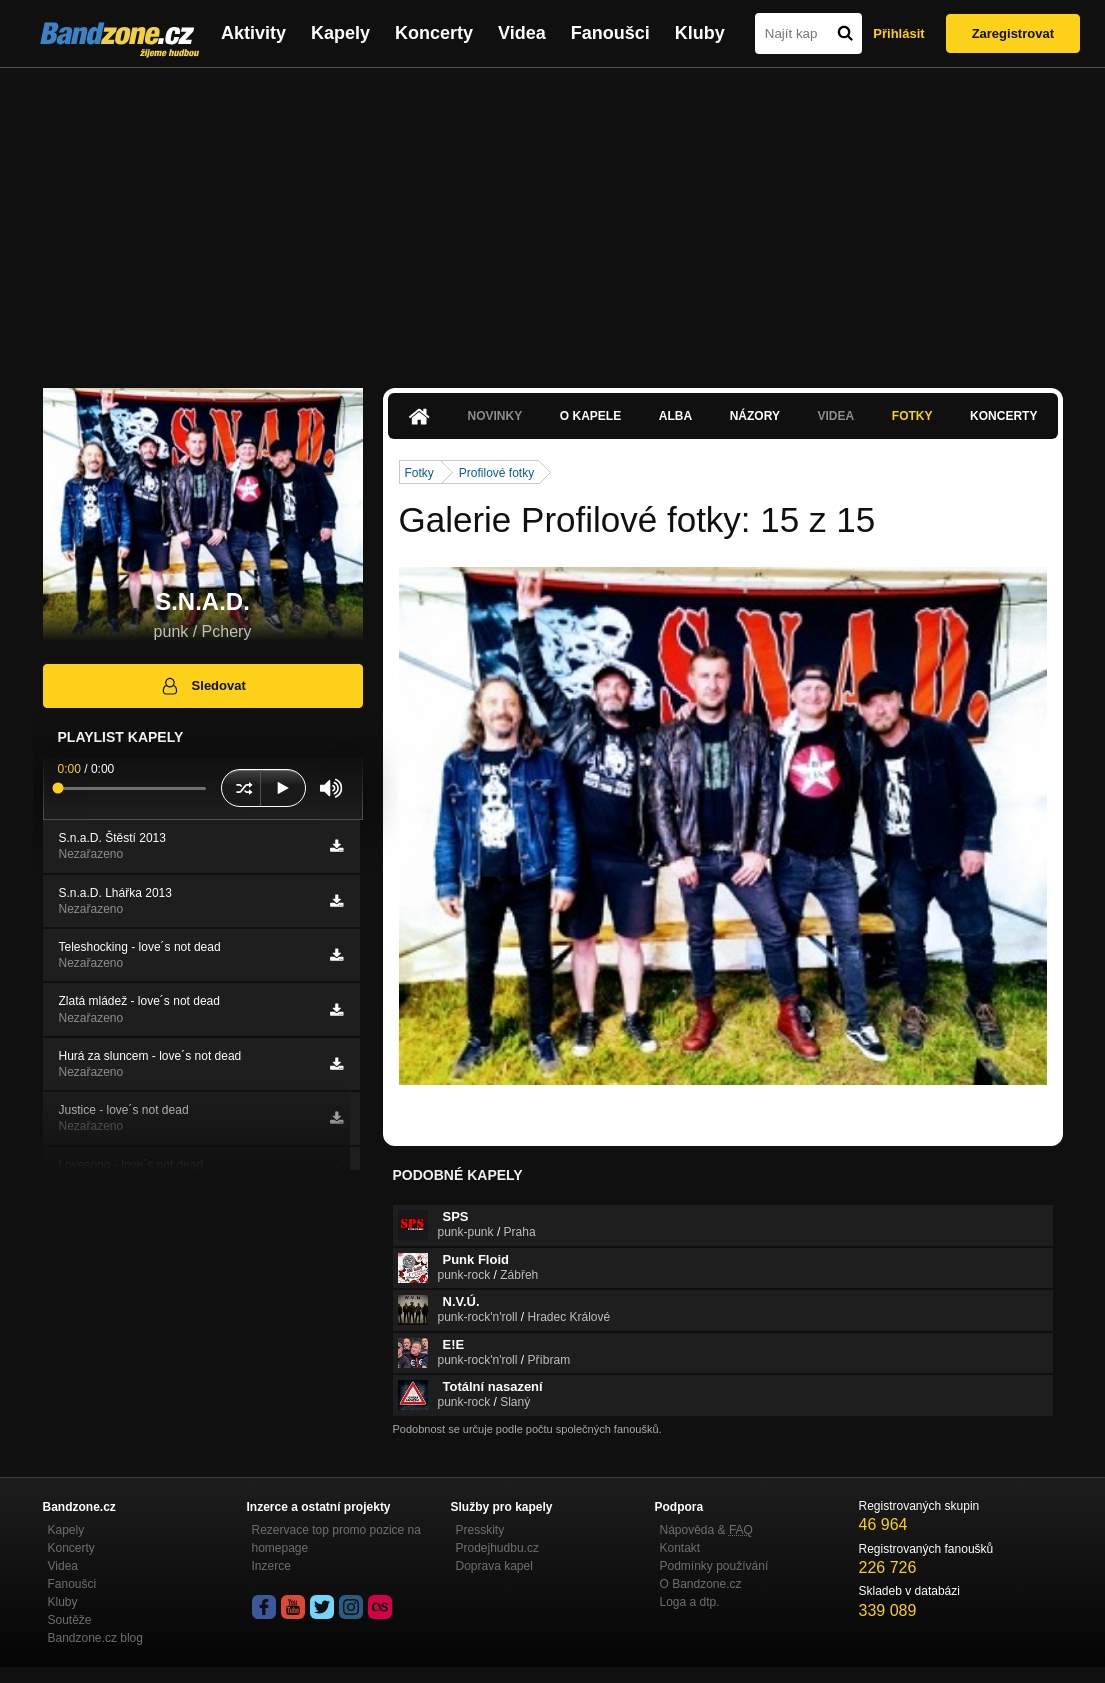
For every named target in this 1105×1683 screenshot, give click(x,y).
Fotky (912, 416)
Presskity (480, 1530)
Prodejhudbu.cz (497, 1548)
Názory (755, 416)
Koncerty (434, 33)
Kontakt (680, 1548)
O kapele (590, 416)
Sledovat (202, 686)
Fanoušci (610, 33)
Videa (522, 33)
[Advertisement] (552, 218)
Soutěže (70, 1620)
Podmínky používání (714, 1566)
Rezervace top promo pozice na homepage (336, 1539)
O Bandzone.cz (701, 1584)
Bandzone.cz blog (95, 1638)
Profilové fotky (496, 473)
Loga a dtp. (690, 1602)
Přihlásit (898, 33)
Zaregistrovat (1013, 33)
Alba (675, 416)
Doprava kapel (494, 1566)
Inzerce (271, 1566)
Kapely (340, 33)
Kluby (700, 33)
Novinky (495, 416)
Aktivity (253, 33)
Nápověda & (706, 1530)
